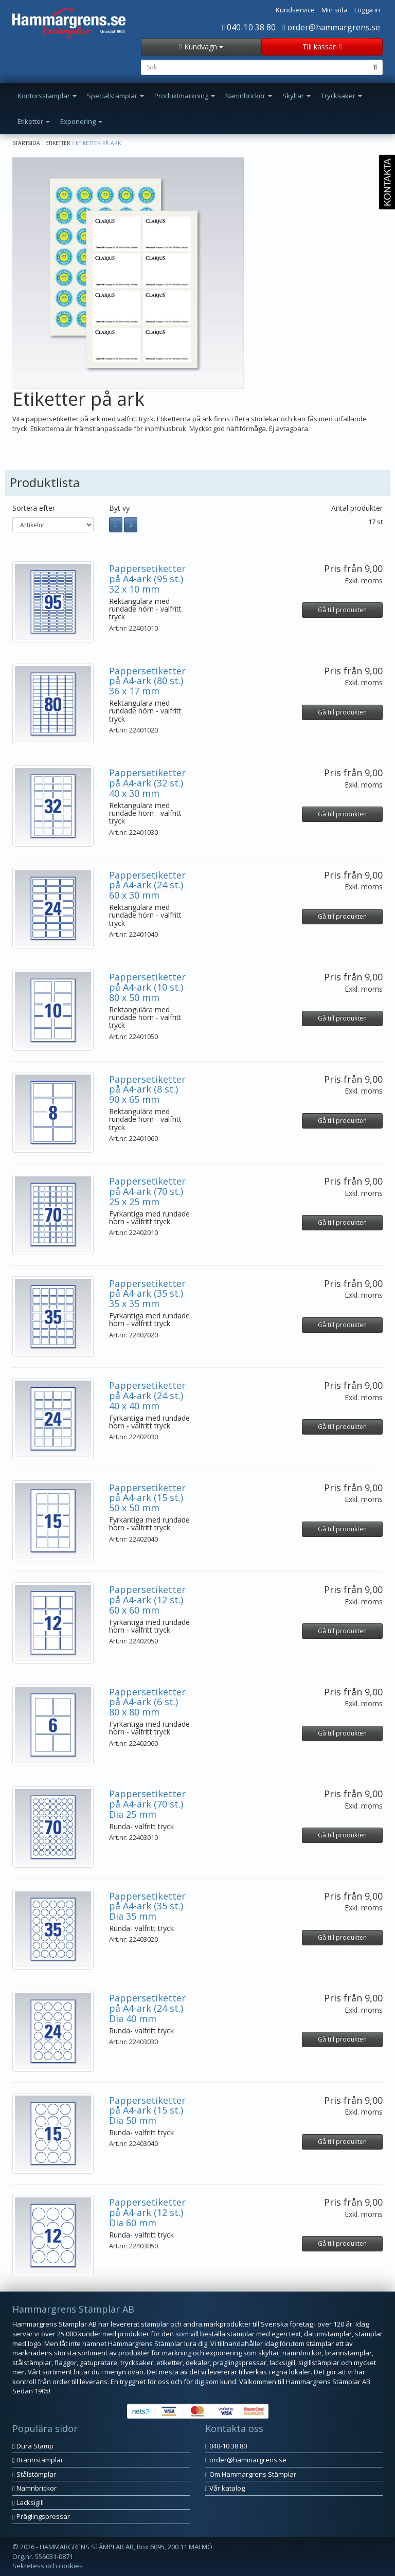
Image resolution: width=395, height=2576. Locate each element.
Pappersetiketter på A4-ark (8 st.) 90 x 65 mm (147, 1089)
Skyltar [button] (296, 95)
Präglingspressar (41, 2516)
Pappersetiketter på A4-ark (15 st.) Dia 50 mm (147, 2110)
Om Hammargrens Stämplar (250, 2474)
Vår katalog (225, 2488)
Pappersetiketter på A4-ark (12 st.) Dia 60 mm (147, 2212)
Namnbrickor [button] (248, 95)
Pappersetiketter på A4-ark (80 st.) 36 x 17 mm (147, 681)
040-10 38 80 (249, 27)
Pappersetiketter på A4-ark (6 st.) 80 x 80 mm (147, 1702)
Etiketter (57, 143)
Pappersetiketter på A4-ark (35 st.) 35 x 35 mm (147, 1293)
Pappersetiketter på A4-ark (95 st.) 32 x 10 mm (147, 578)
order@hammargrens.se (331, 27)
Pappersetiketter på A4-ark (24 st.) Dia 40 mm (147, 2008)
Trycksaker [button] (341, 95)
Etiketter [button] (33, 121)
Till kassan (322, 46)
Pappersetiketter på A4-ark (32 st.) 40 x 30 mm (147, 782)
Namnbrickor (34, 2488)
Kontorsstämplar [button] (47, 95)
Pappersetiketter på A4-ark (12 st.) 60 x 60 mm (147, 1599)
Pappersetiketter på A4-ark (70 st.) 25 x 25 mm (147, 1191)
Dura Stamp (32, 2445)
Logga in (367, 9)
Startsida (26, 143)
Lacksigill (28, 2502)
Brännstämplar (37, 2459)
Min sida (334, 9)
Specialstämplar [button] (115, 95)
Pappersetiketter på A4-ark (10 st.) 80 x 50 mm (147, 987)
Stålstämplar (34, 2474)
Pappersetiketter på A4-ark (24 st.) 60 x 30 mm (147, 885)
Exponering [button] (81, 121)
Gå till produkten (342, 609)
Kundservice (295, 9)
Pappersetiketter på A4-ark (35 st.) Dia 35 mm (147, 1906)
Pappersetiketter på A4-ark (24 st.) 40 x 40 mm (147, 1395)
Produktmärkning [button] (184, 95)
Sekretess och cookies (47, 2565)
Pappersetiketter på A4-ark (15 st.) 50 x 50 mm (147, 1497)
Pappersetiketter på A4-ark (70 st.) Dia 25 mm (147, 1803)
